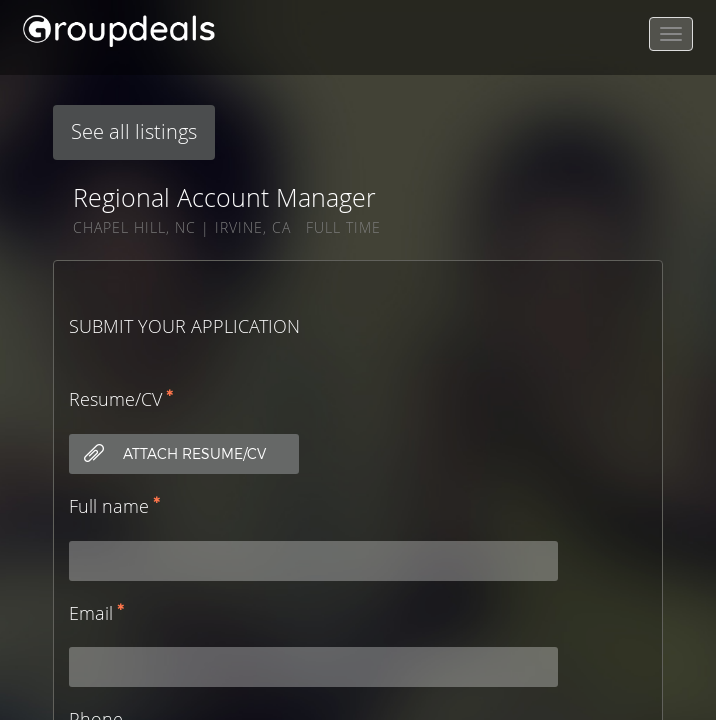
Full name (109, 506)
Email (91, 613)
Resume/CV (115, 399)
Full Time (343, 227)
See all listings (134, 131)
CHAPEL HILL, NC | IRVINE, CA (182, 227)
